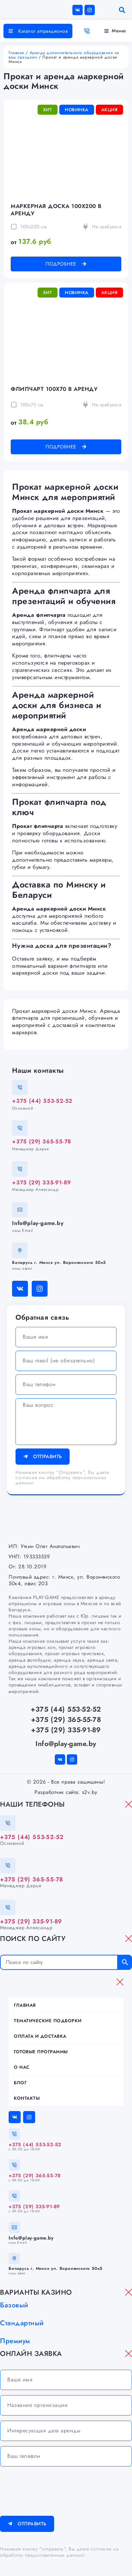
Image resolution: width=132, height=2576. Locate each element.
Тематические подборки (48, 2020)
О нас (22, 2067)
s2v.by (90, 1792)
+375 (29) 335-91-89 (41, 1182)
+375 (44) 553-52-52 (42, 1101)
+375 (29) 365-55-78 (41, 1141)
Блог (20, 2082)
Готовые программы (41, 2051)
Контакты (27, 2098)
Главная (16, 53)
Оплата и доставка (40, 2036)
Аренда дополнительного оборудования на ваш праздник (64, 55)
